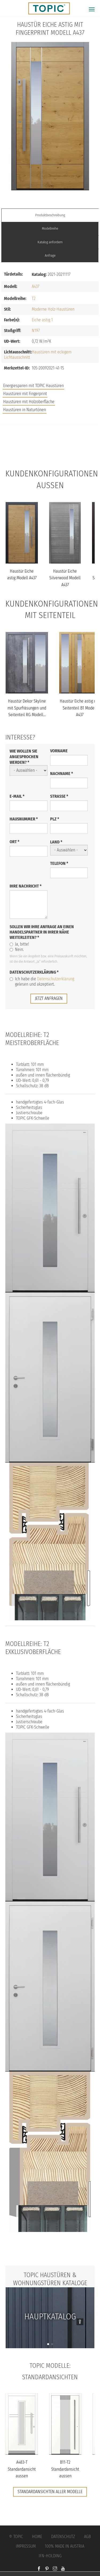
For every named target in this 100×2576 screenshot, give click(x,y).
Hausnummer (24, 819)
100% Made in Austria (64, 2546)
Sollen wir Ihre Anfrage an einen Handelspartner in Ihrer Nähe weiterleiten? (42, 932)
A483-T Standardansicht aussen (22, 2469)
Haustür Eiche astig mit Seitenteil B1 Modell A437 (79, 708)
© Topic (16, 2536)
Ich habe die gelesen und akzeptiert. (42, 981)
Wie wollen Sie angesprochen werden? (24, 757)
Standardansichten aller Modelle (50, 2491)
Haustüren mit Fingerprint (25, 393)
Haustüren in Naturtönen (24, 409)
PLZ (54, 819)
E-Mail (17, 796)
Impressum (26, 2546)
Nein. (17, 949)
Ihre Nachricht (26, 886)
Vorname (59, 750)
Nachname (61, 773)
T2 (33, 298)
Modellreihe (50, 228)
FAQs (50, 447)
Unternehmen (50, 457)
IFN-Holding (50, 2555)
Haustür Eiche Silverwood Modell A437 (65, 578)
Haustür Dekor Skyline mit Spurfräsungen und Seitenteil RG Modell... (26, 708)
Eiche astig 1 (42, 319)
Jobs (50, 436)
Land (56, 841)
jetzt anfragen (49, 998)
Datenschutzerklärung (34, 972)
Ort (14, 841)
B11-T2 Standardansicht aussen (65, 2469)
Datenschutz (63, 2536)
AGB (87, 2536)
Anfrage (50, 255)
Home (37, 2536)
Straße (59, 796)
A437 (35, 286)
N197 (36, 330)
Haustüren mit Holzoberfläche (28, 401)
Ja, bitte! (19, 944)
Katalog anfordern (50, 242)
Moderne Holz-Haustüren (53, 309)
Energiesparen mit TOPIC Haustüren (33, 385)
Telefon (59, 863)
